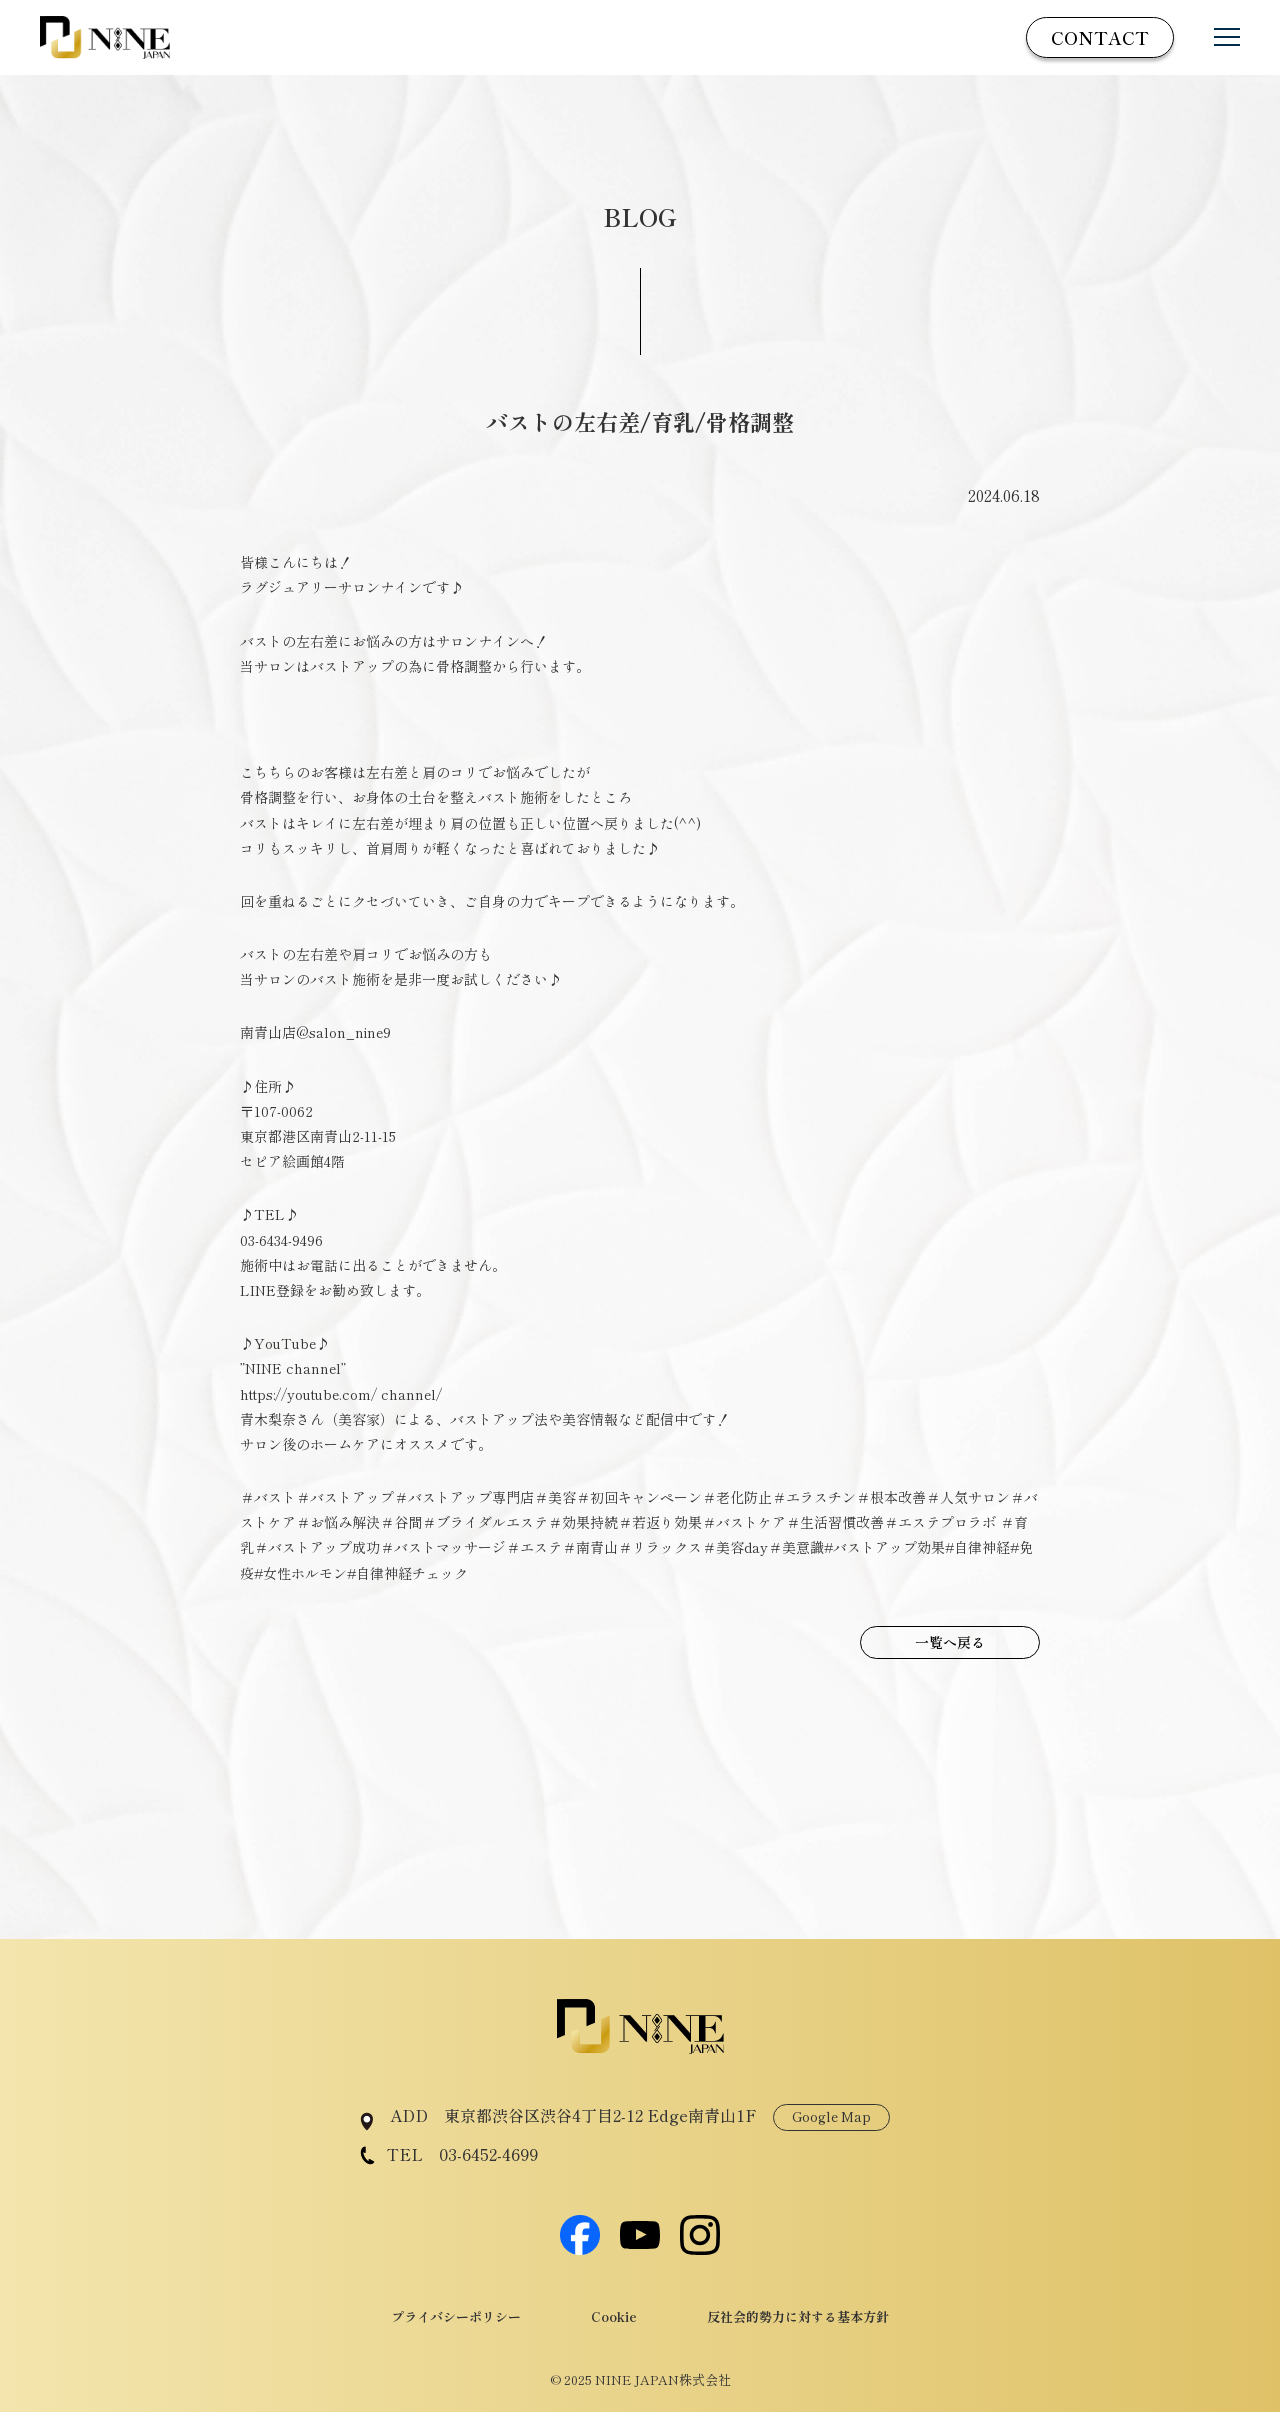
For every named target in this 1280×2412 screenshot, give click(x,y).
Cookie (614, 2316)
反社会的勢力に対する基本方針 (798, 2316)
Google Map (831, 2116)
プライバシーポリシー (456, 2316)
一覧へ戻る (950, 1642)
